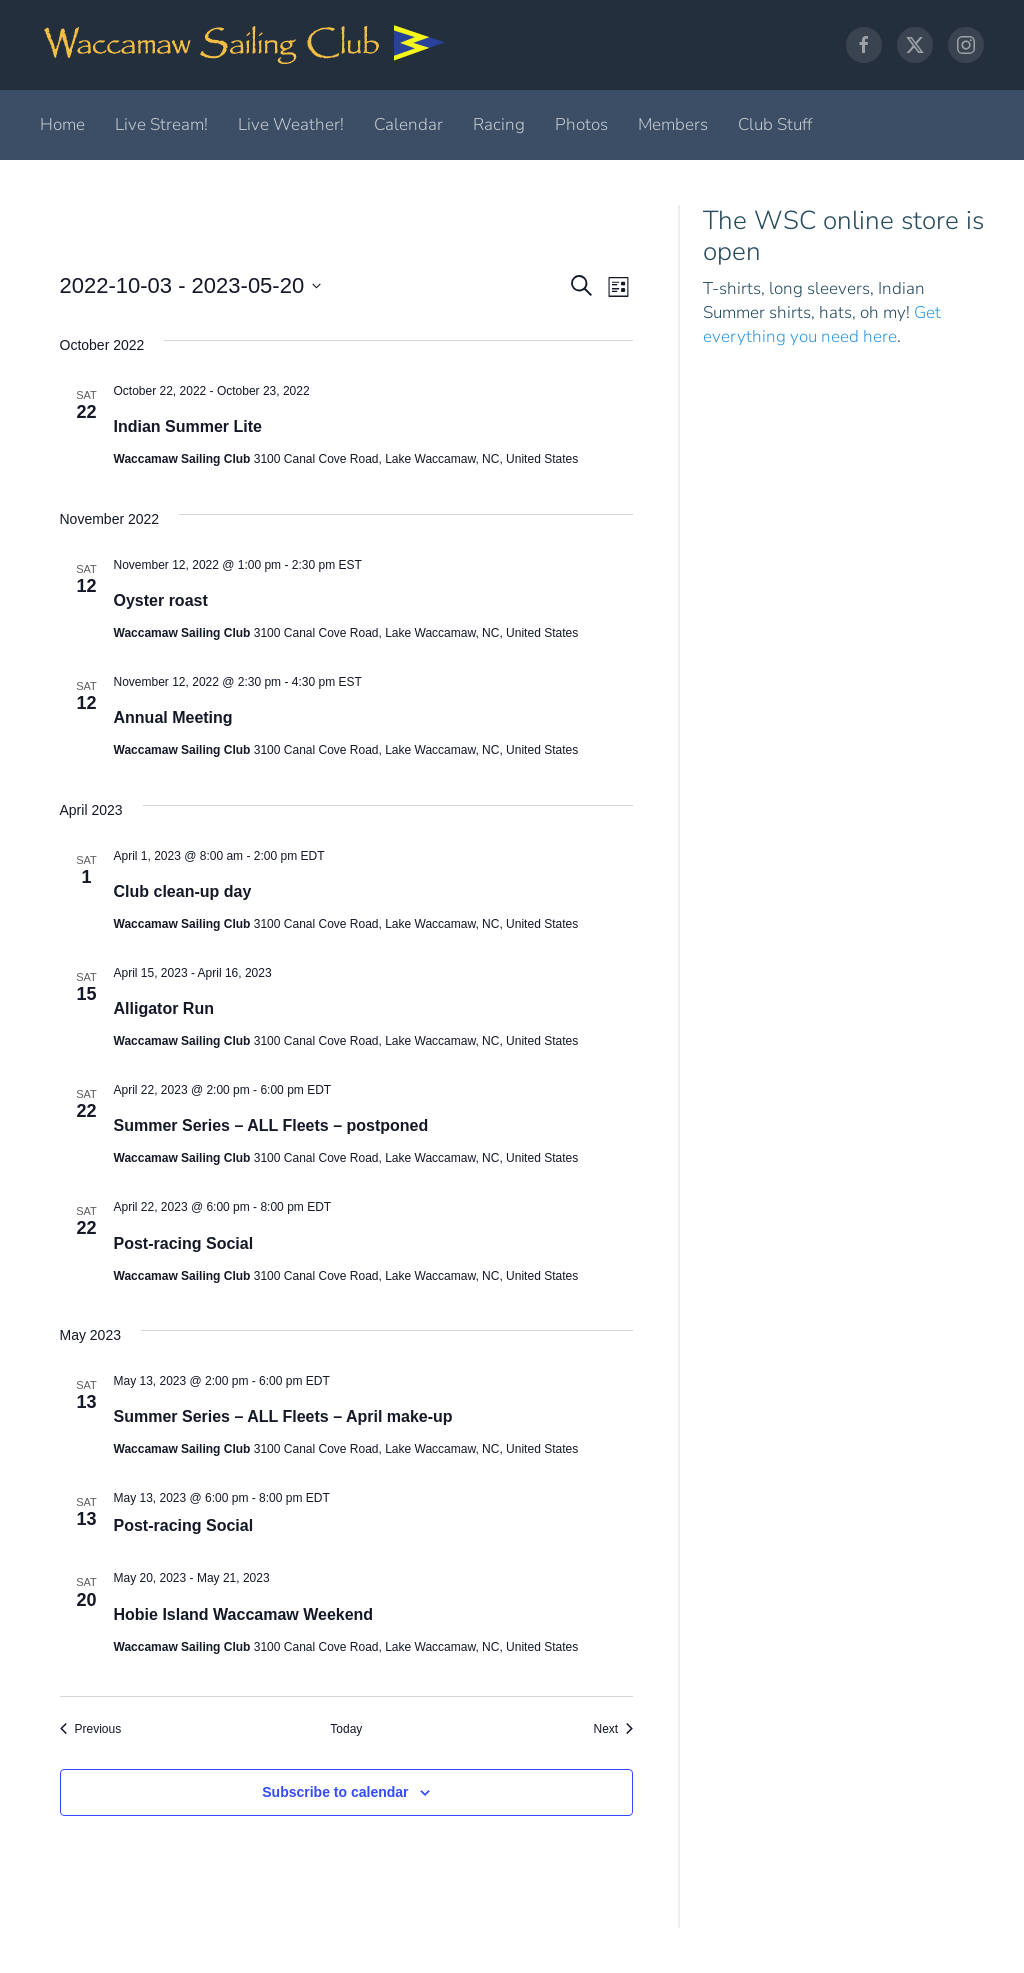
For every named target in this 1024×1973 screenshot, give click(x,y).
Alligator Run (164, 1008)
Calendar (408, 124)
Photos (581, 124)
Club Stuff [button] (775, 124)
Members (673, 124)
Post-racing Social (184, 1243)
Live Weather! (291, 124)
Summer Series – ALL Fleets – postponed (271, 1125)
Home (62, 124)
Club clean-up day (183, 891)
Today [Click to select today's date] (346, 1729)
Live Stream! (161, 124)
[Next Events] (613, 1729)
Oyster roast (161, 600)
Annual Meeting (173, 717)
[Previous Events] (91, 1729)
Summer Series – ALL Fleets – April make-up (283, 1416)
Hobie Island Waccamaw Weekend (244, 1614)
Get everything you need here (822, 324)
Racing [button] (499, 124)
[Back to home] (245, 45)
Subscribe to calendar (335, 1792)
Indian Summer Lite (188, 426)
